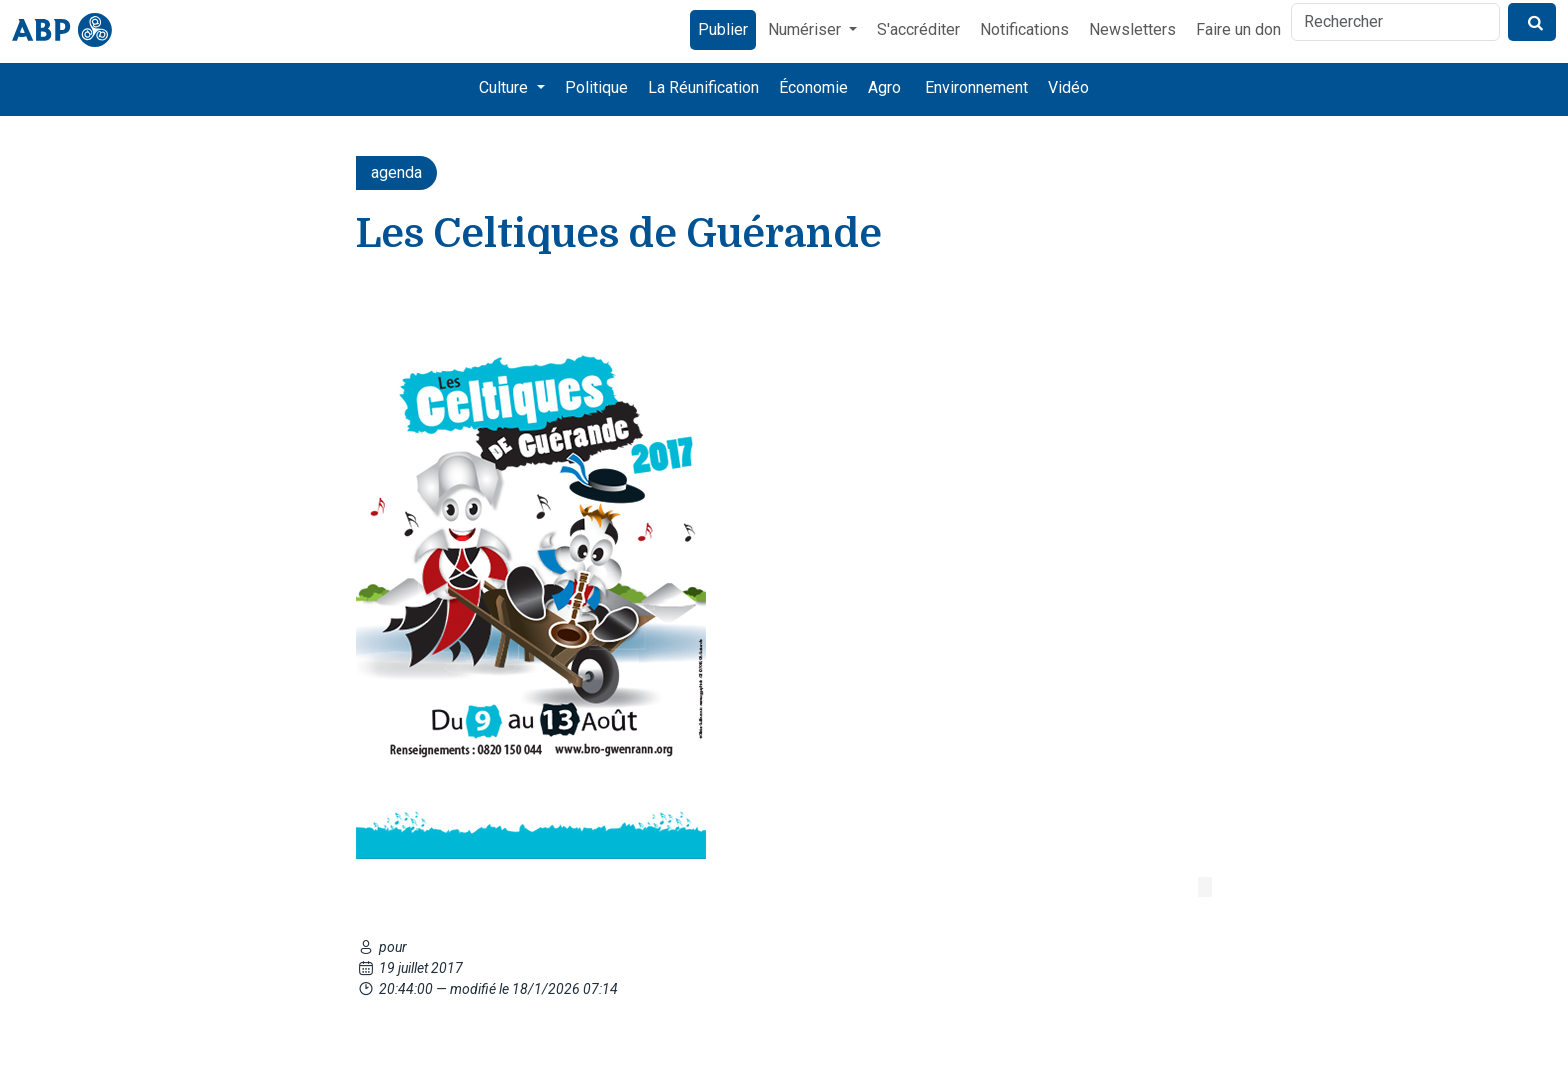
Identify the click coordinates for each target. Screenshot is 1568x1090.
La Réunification (703, 87)
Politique (596, 87)
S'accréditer (918, 29)
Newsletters (1132, 29)
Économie (813, 87)
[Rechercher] (1395, 22)
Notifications (1024, 29)
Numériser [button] (806, 29)
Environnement (976, 87)
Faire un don (1238, 29)
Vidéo (1068, 87)
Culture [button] (505, 87)
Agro (884, 87)
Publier (723, 29)
